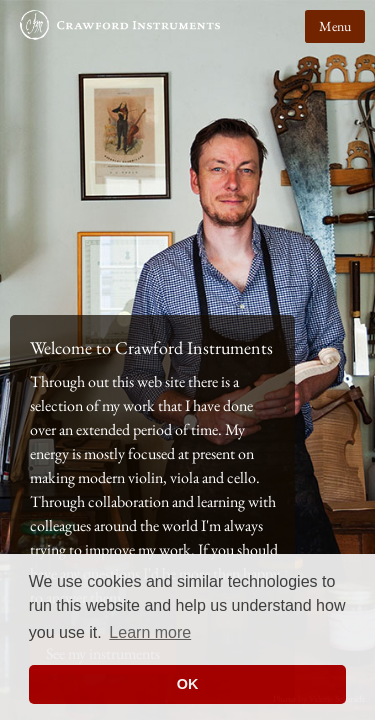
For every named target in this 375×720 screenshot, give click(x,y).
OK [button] (188, 684)
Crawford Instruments (120, 35)
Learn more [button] (150, 632)
